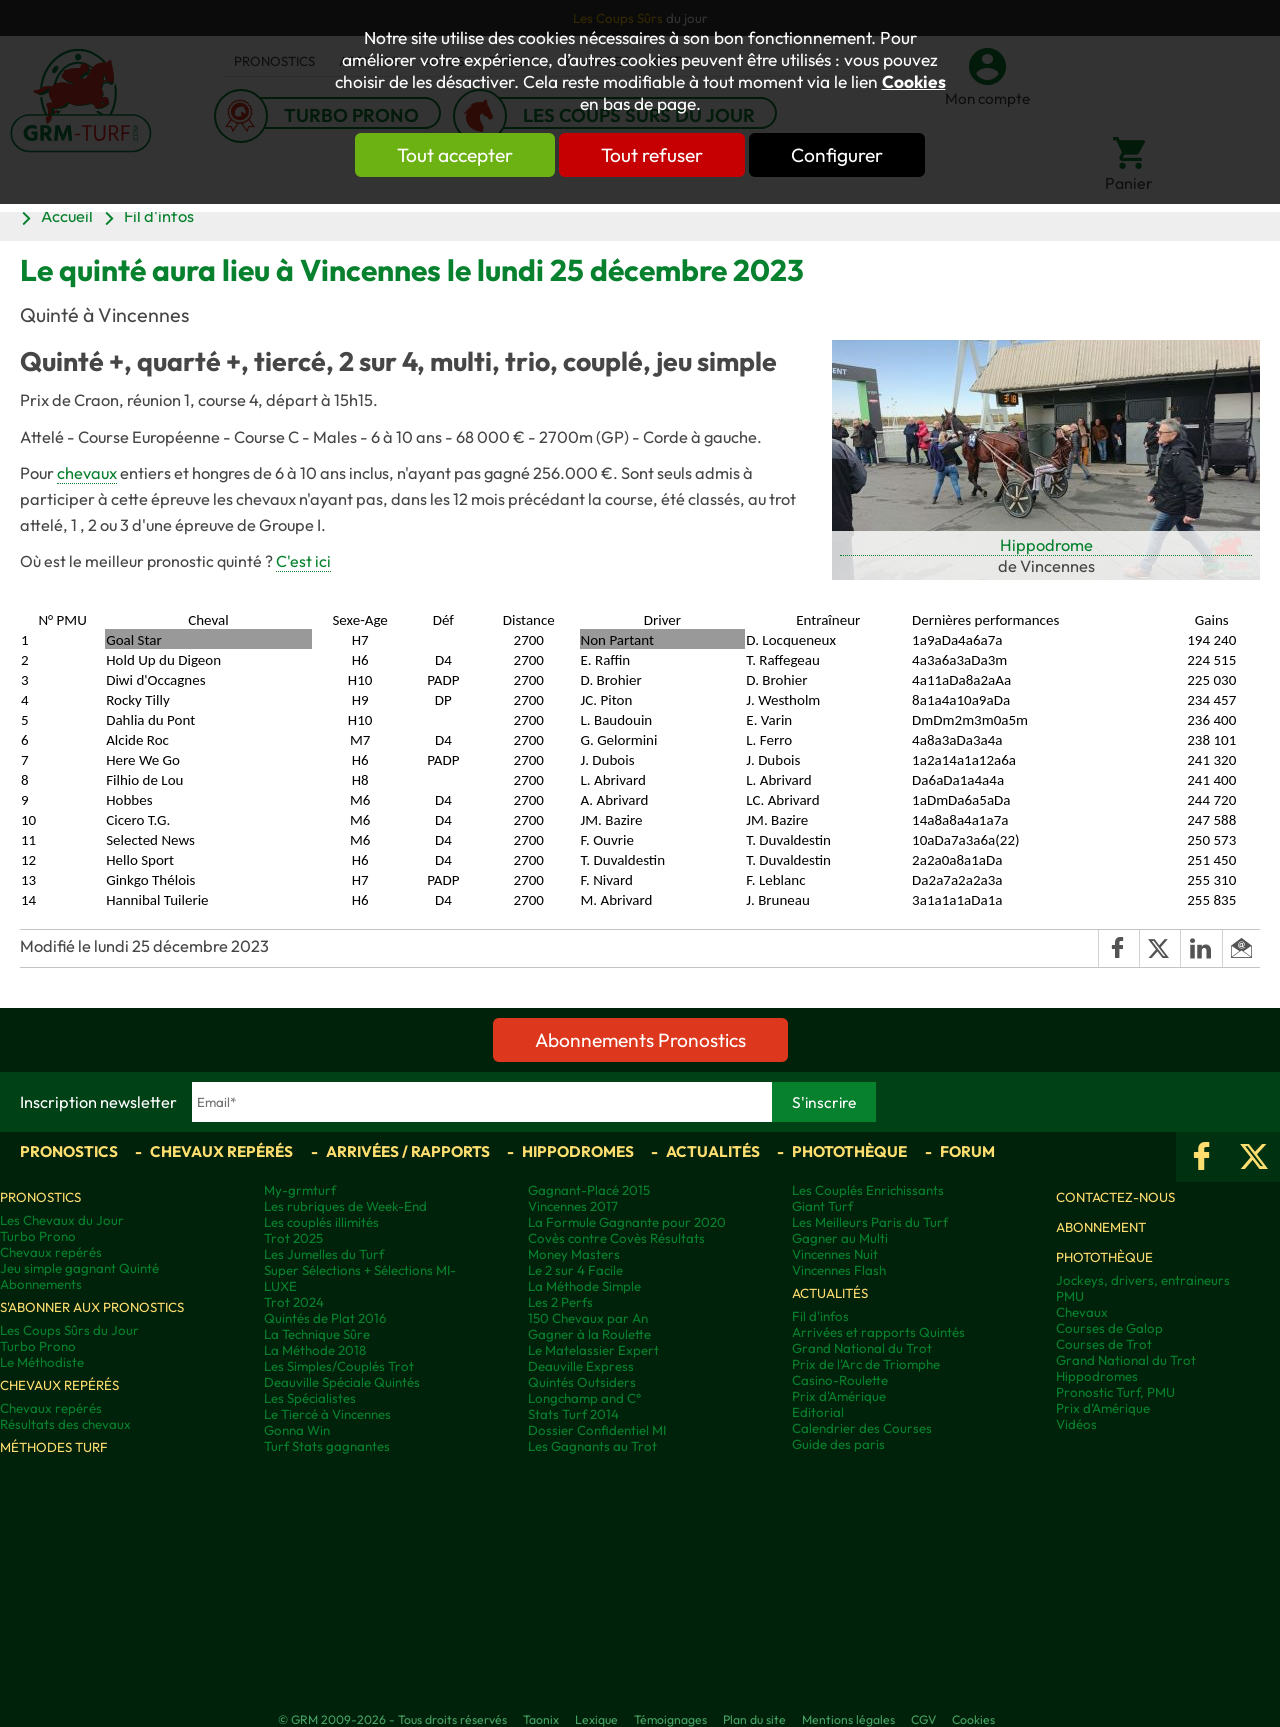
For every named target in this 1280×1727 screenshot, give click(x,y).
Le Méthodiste (42, 1362)
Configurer (837, 155)
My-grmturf (300, 1190)
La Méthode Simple (584, 1286)
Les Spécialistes (310, 1398)
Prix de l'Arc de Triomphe (866, 1364)
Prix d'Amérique (839, 1396)
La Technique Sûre (317, 1334)
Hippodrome (1046, 545)
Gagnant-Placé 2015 (589, 1190)
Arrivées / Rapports (408, 1151)
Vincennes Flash (839, 1270)
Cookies (914, 82)
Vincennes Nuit (835, 1254)
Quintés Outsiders (582, 1382)
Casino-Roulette (840, 1380)
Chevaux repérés (221, 1151)
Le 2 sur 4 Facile (575, 1270)
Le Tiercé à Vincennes (327, 1414)
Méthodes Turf (54, 1447)
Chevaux (1082, 1312)
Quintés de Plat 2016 (325, 1318)
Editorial (818, 1412)
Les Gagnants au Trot (592, 1446)
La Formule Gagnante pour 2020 (627, 1222)
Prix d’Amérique (1103, 1408)
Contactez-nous (1115, 1197)
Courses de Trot (1104, 1344)
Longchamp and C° (584, 1398)
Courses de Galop (1109, 1328)
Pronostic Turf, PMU (1115, 1392)
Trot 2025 (293, 1238)
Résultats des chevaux (65, 1424)
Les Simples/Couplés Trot (339, 1366)
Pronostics (69, 1151)
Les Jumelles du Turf (324, 1254)
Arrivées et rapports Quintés (878, 1332)
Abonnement (1101, 1227)
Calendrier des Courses (862, 1428)
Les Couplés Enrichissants (868, 1190)
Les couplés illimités (321, 1222)
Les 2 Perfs (560, 1302)
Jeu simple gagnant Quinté (79, 1268)
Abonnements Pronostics (640, 1040)
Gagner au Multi (840, 1238)
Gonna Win (297, 1430)
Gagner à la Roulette (589, 1334)
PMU (1070, 1296)
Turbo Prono (38, 1236)
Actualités (713, 1151)
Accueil (67, 216)
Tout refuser (652, 155)
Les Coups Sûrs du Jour (69, 1330)
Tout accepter (455, 155)
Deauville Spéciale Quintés (342, 1382)
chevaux (87, 473)
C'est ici (303, 561)
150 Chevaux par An (588, 1318)
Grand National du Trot (862, 1348)
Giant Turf (822, 1206)
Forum (967, 1151)
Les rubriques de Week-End (345, 1206)
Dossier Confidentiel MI (597, 1430)
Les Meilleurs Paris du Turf (870, 1222)
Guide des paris (838, 1444)
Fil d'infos (159, 216)
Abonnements (41, 1284)
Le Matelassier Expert (593, 1350)
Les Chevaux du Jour (62, 1220)
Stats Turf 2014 (573, 1414)
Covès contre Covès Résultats (616, 1238)
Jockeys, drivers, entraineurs (1143, 1280)
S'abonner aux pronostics (92, 1307)
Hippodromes (578, 1151)
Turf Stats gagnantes (327, 1446)
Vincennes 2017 (573, 1206)
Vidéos (1076, 1424)
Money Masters (574, 1254)
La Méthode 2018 (315, 1350)
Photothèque (849, 1151)
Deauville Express (581, 1366)
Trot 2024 (294, 1302)
